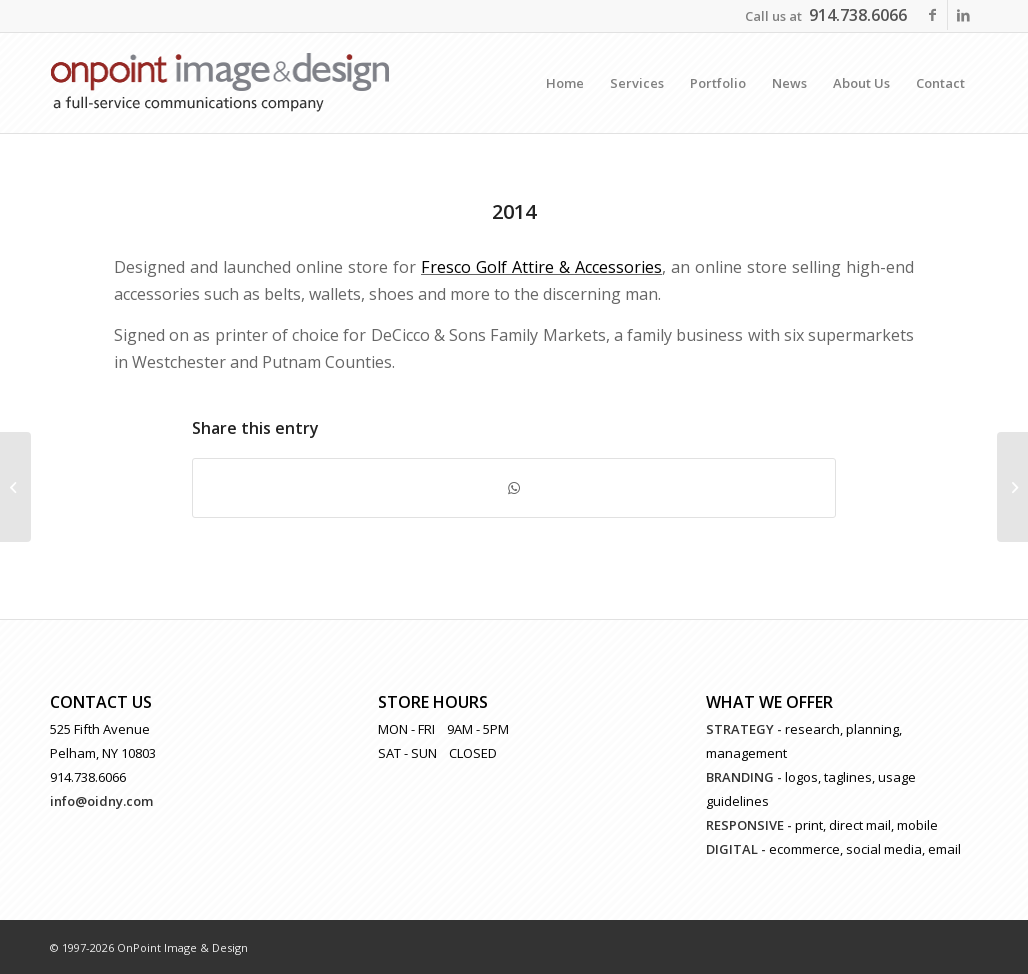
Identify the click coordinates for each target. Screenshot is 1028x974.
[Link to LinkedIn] (963, 15)
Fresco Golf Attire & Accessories (541, 267)
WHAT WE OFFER (769, 702)
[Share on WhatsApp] (514, 488)
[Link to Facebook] (932, 15)
